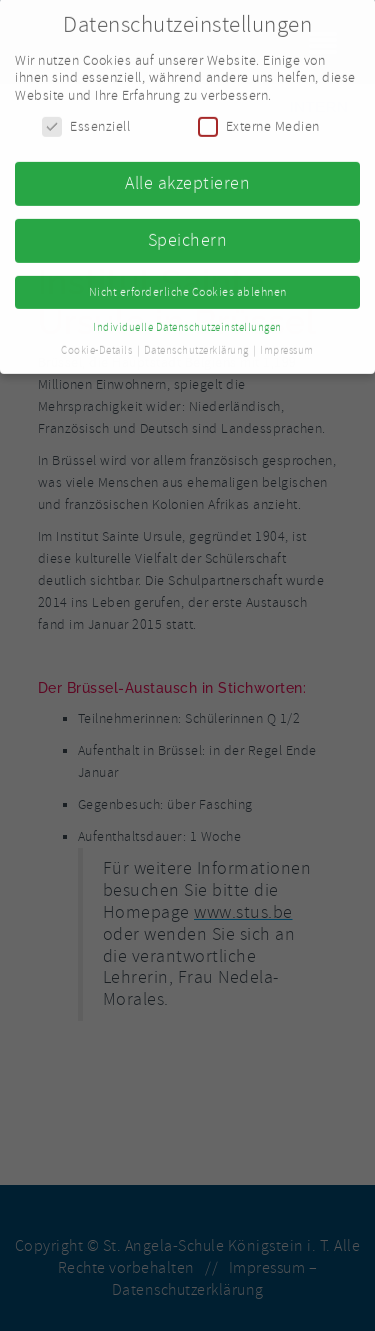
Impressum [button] (287, 344)
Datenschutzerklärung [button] (198, 344)
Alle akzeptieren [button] (187, 177)
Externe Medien (259, 121)
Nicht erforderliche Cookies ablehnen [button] (188, 286)
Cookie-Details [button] (98, 344)
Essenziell (86, 121)
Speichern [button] (188, 234)
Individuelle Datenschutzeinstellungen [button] (187, 321)
